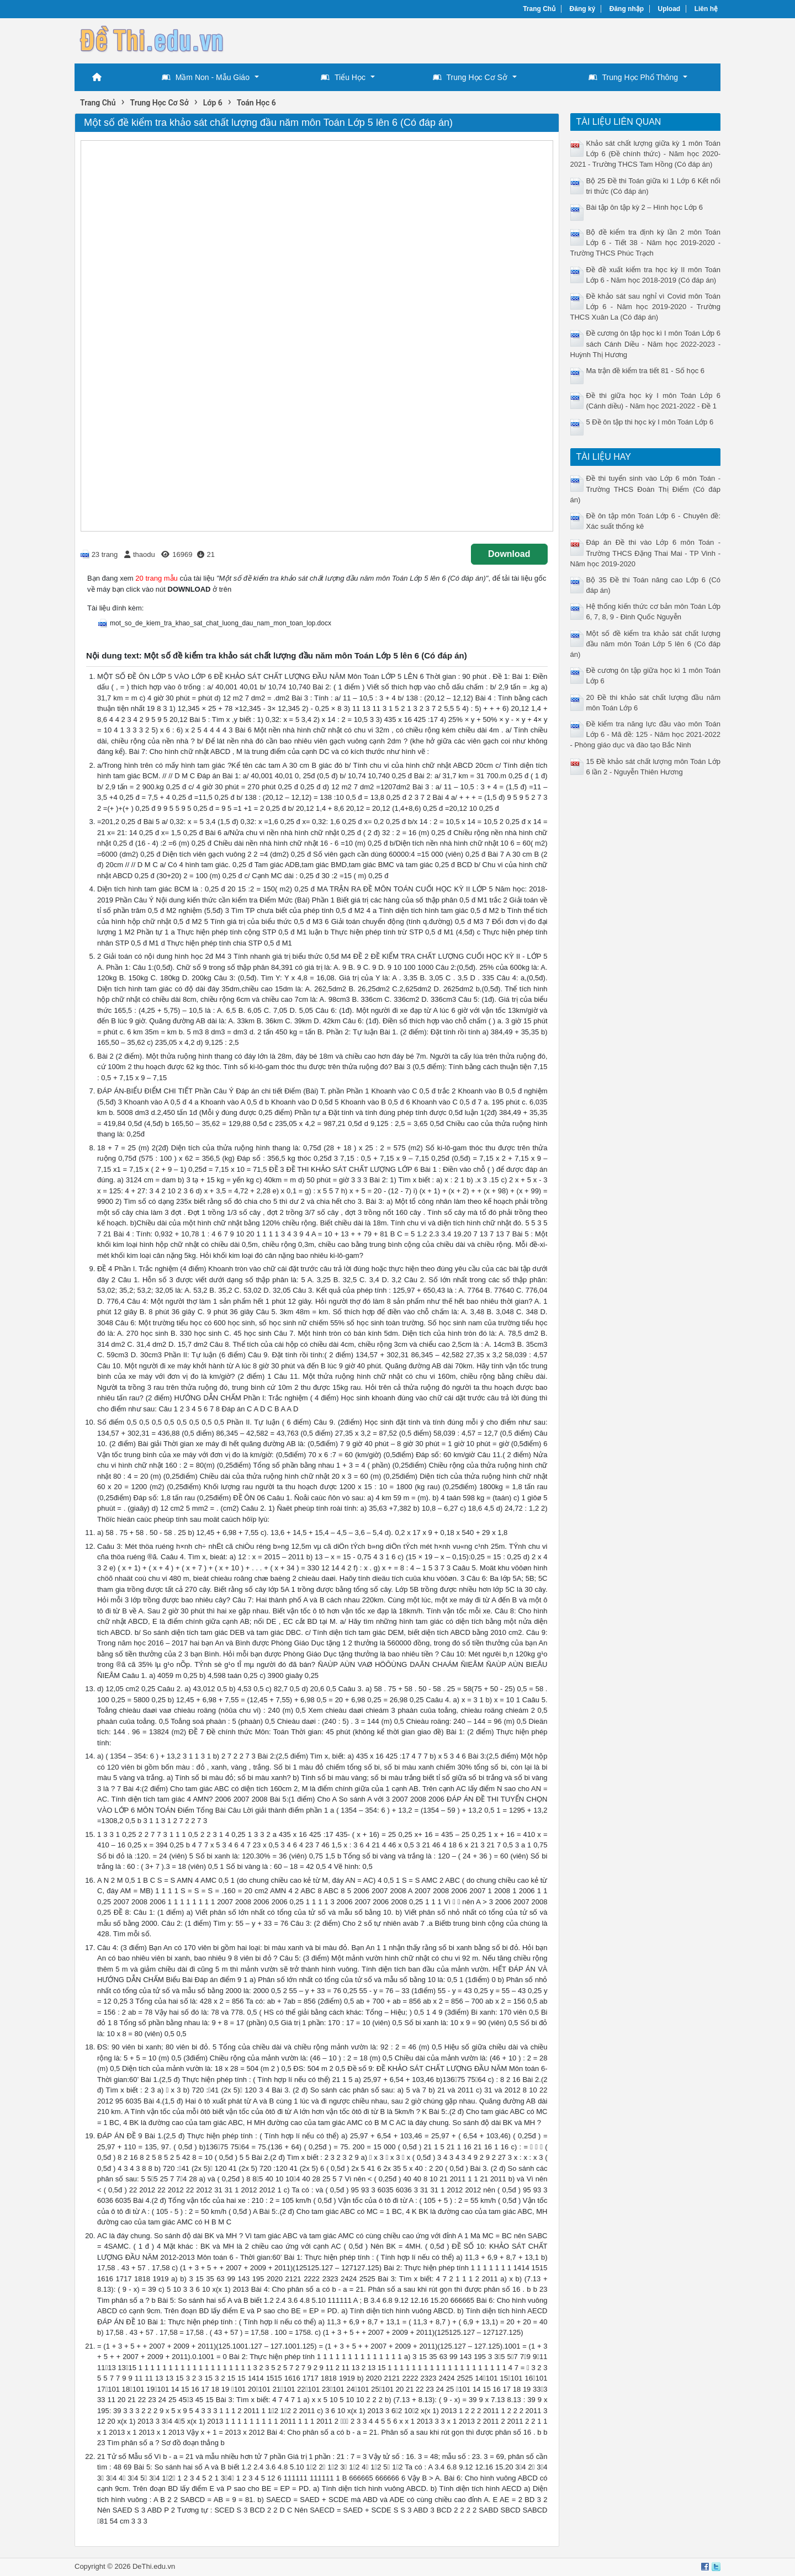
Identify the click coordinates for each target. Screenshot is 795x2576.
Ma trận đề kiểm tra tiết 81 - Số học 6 (645, 371)
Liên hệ (706, 9)
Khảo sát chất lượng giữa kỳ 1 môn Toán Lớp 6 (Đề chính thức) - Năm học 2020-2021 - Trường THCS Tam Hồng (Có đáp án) (645, 153)
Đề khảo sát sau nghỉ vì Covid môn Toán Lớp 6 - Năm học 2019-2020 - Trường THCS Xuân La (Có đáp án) (645, 306)
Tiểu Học (343, 77)
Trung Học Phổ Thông (633, 77)
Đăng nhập (627, 9)
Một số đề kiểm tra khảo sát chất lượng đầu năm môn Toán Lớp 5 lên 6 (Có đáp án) (645, 643)
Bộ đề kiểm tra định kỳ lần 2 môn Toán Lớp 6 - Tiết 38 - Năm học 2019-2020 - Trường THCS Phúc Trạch (645, 242)
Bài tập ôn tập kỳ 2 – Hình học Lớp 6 (644, 207)
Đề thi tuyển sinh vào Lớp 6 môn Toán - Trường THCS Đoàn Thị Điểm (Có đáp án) (645, 488)
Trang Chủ (539, 9)
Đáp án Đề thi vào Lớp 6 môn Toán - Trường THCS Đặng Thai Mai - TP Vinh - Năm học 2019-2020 (645, 552)
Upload (669, 9)
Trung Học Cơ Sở (470, 77)
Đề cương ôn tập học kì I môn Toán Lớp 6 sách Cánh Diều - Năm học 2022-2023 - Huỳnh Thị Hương (645, 343)
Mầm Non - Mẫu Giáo (206, 77)
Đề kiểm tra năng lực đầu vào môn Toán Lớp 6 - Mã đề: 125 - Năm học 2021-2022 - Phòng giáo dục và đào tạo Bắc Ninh (645, 734)
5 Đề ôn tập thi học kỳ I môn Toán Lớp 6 (650, 422)
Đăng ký (583, 9)
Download (509, 554)
